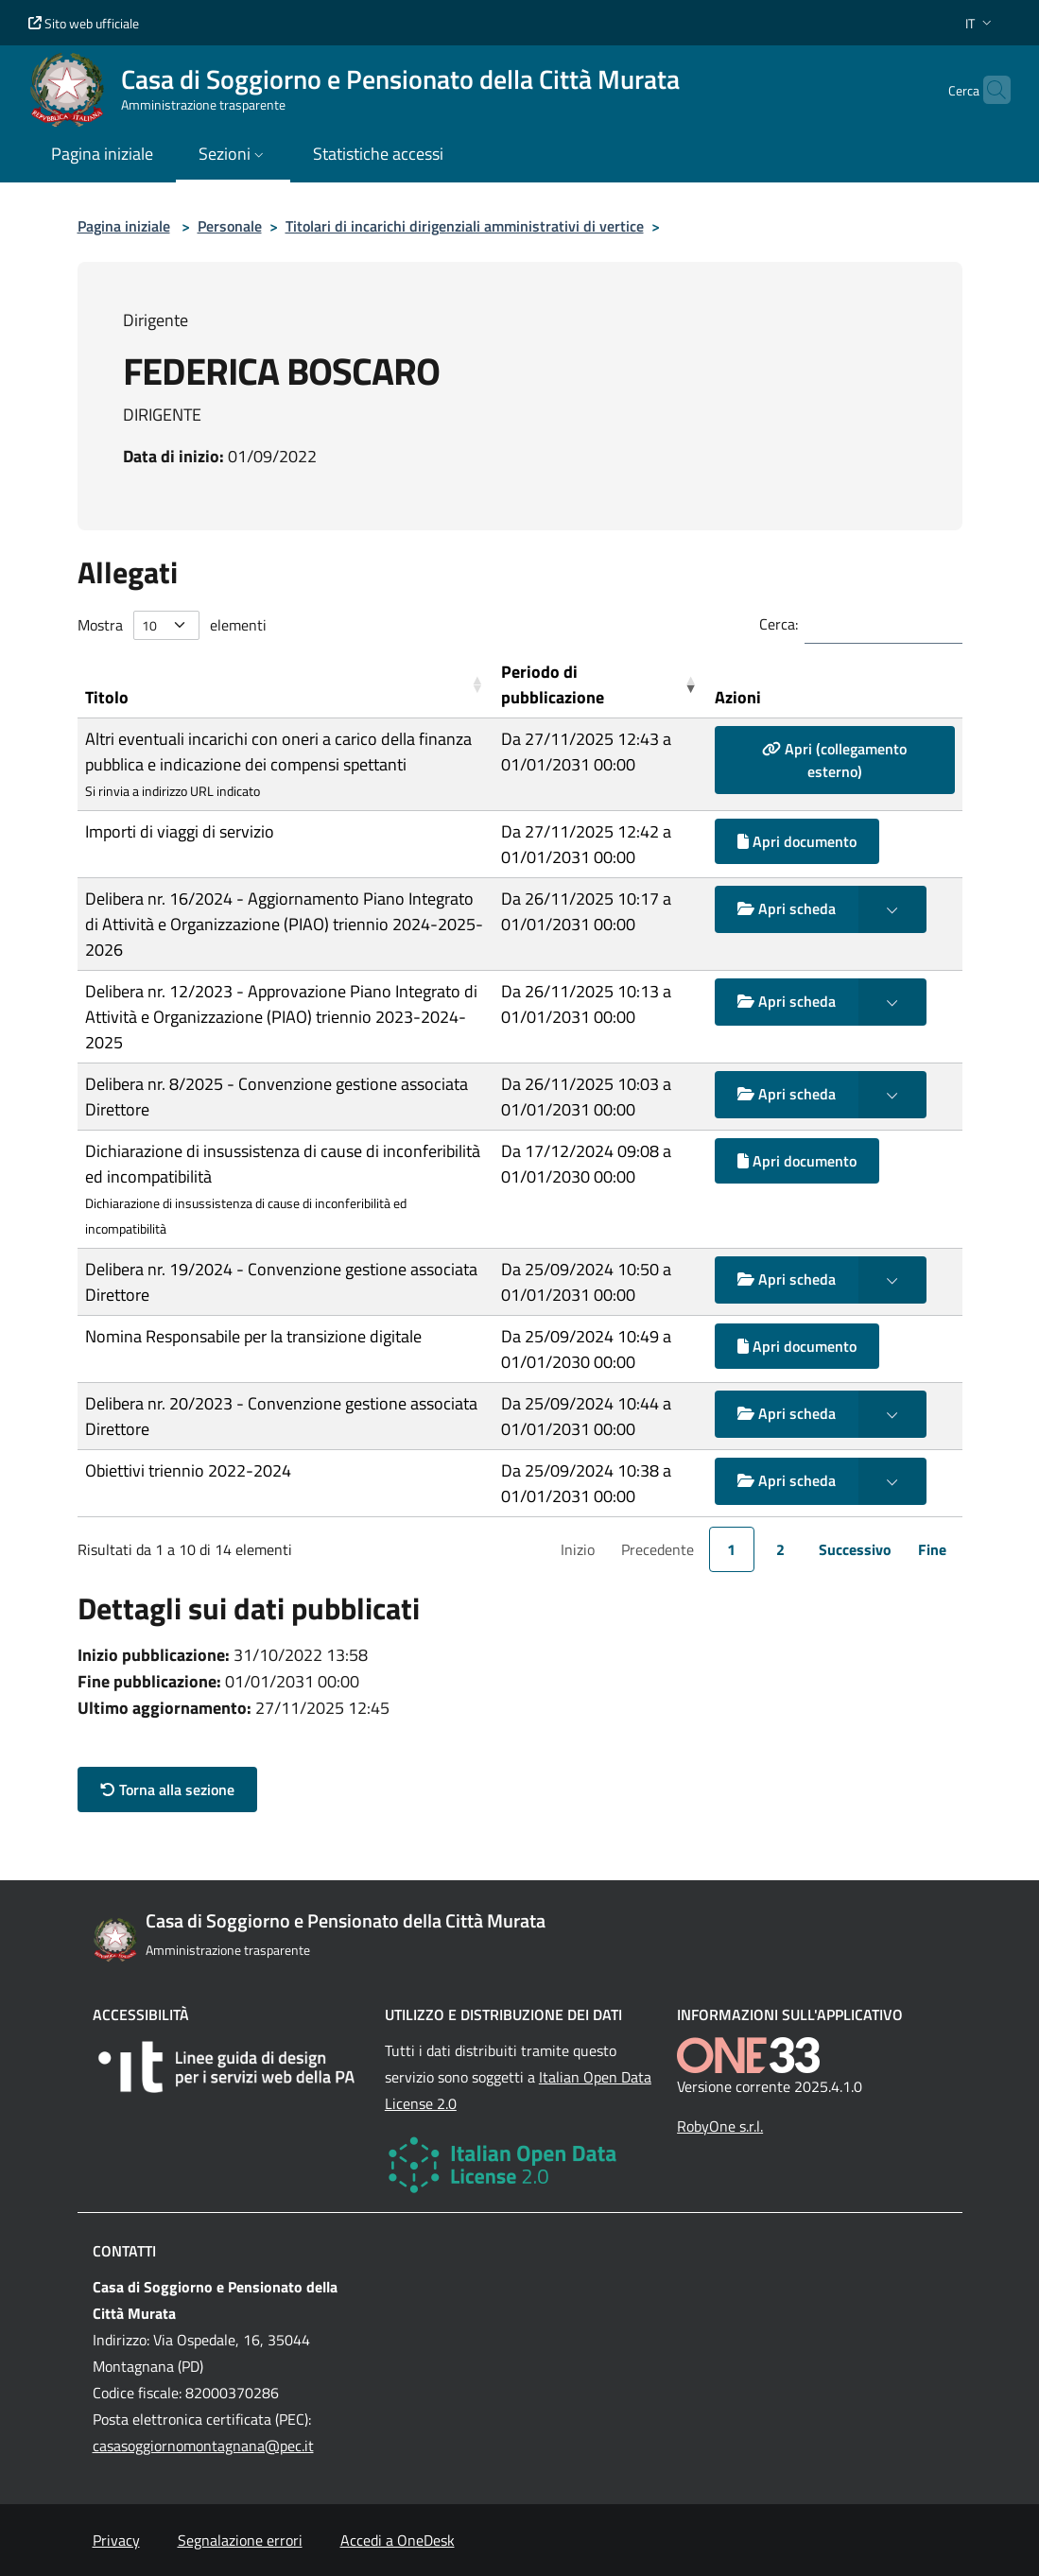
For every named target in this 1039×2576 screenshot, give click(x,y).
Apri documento (797, 841)
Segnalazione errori (240, 2540)
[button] (980, 23)
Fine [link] (932, 1549)
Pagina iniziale (124, 226)
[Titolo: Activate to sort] (286, 684)
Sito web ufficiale (83, 23)
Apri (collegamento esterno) (834, 760)
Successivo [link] (855, 1549)
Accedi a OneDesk (397, 2540)
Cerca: (778, 624)
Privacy (116, 2540)
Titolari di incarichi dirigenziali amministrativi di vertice (465, 226)
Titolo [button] (107, 697)
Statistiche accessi (378, 153)
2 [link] (780, 1549)
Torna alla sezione (167, 1789)
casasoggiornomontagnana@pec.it (203, 2445)
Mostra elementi (172, 625)
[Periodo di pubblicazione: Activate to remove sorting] (600, 684)
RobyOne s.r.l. (720, 2126)
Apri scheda (786, 908)
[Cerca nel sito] (988, 89)
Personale (230, 226)
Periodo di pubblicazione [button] (552, 684)
